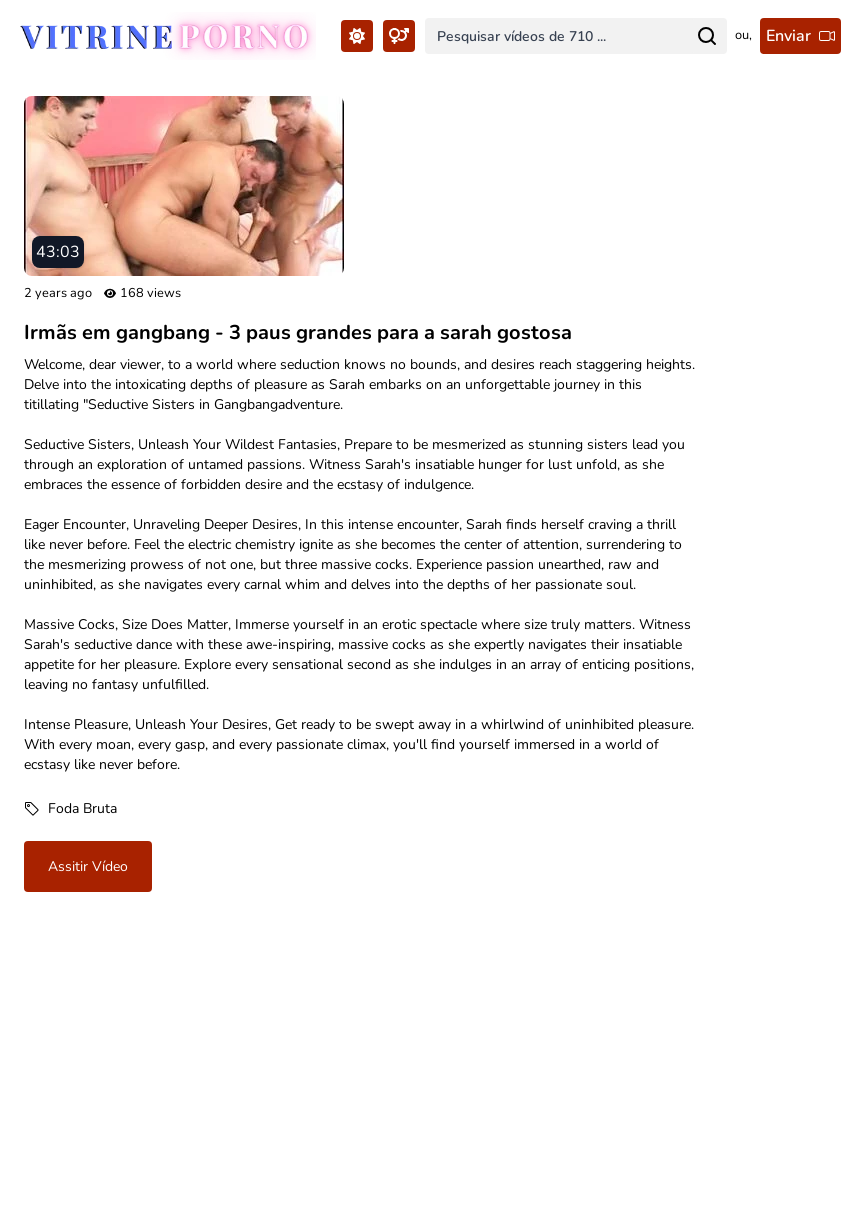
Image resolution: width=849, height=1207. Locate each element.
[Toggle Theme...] (357, 36)
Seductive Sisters (77, 444)
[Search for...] (707, 36)
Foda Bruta (82, 808)
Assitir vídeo (88, 866)
